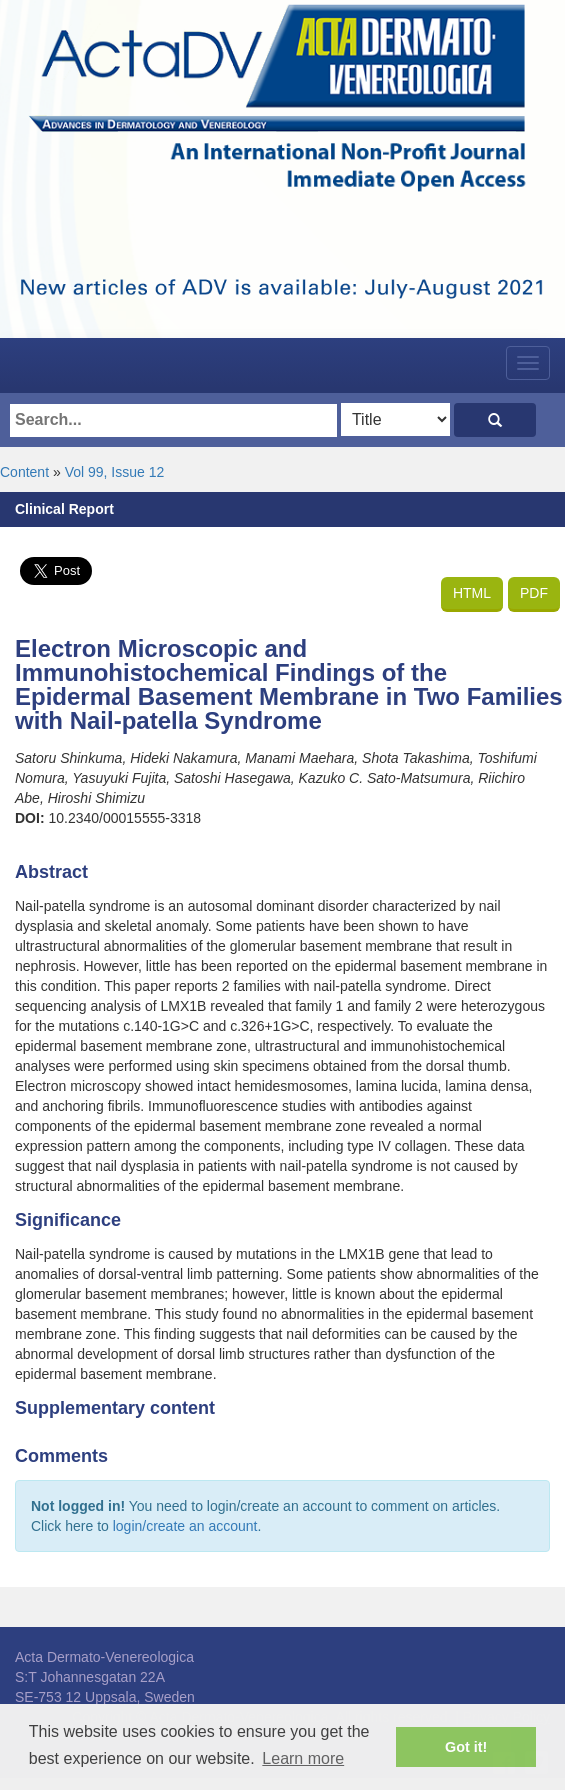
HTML (472, 593)
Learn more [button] (303, 1758)
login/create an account (185, 1526)
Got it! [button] (466, 1747)
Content (24, 472)
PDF (534, 593)
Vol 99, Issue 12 (115, 472)
